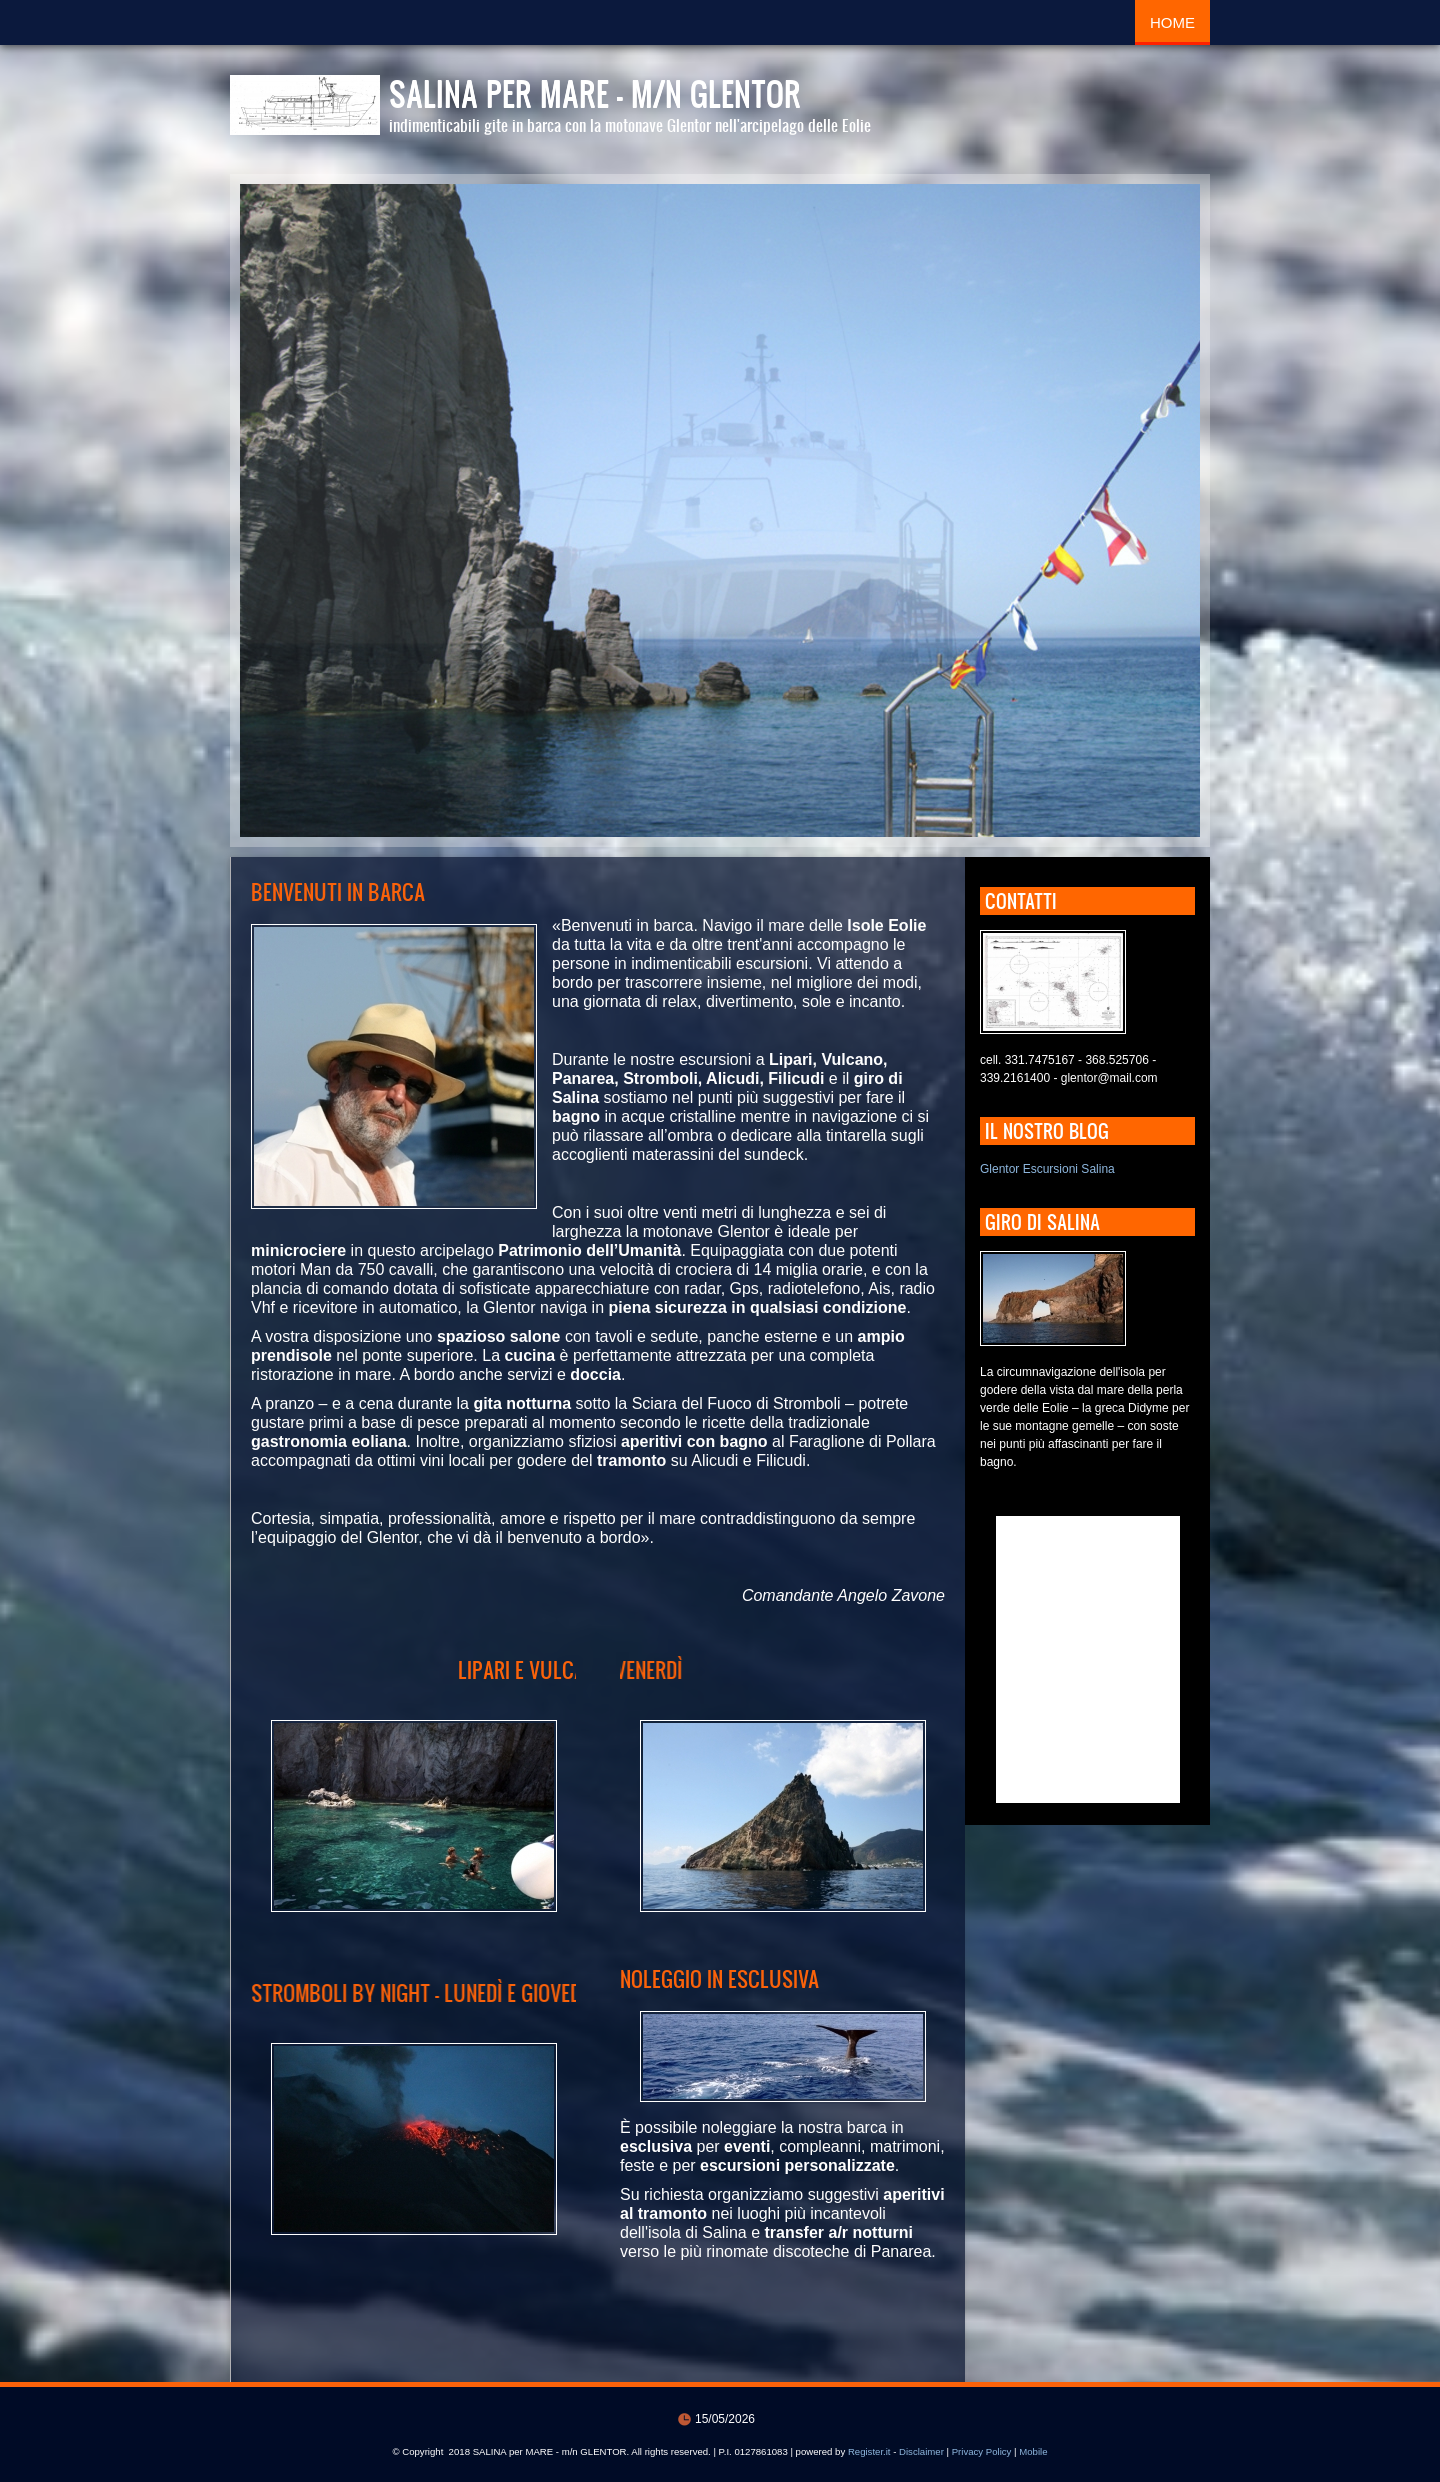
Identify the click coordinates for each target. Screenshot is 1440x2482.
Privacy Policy (982, 2451)
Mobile (1033, 2451)
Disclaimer (921, 2451)
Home (1172, 22)
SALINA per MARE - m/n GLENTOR (595, 93)
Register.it (869, 2451)
